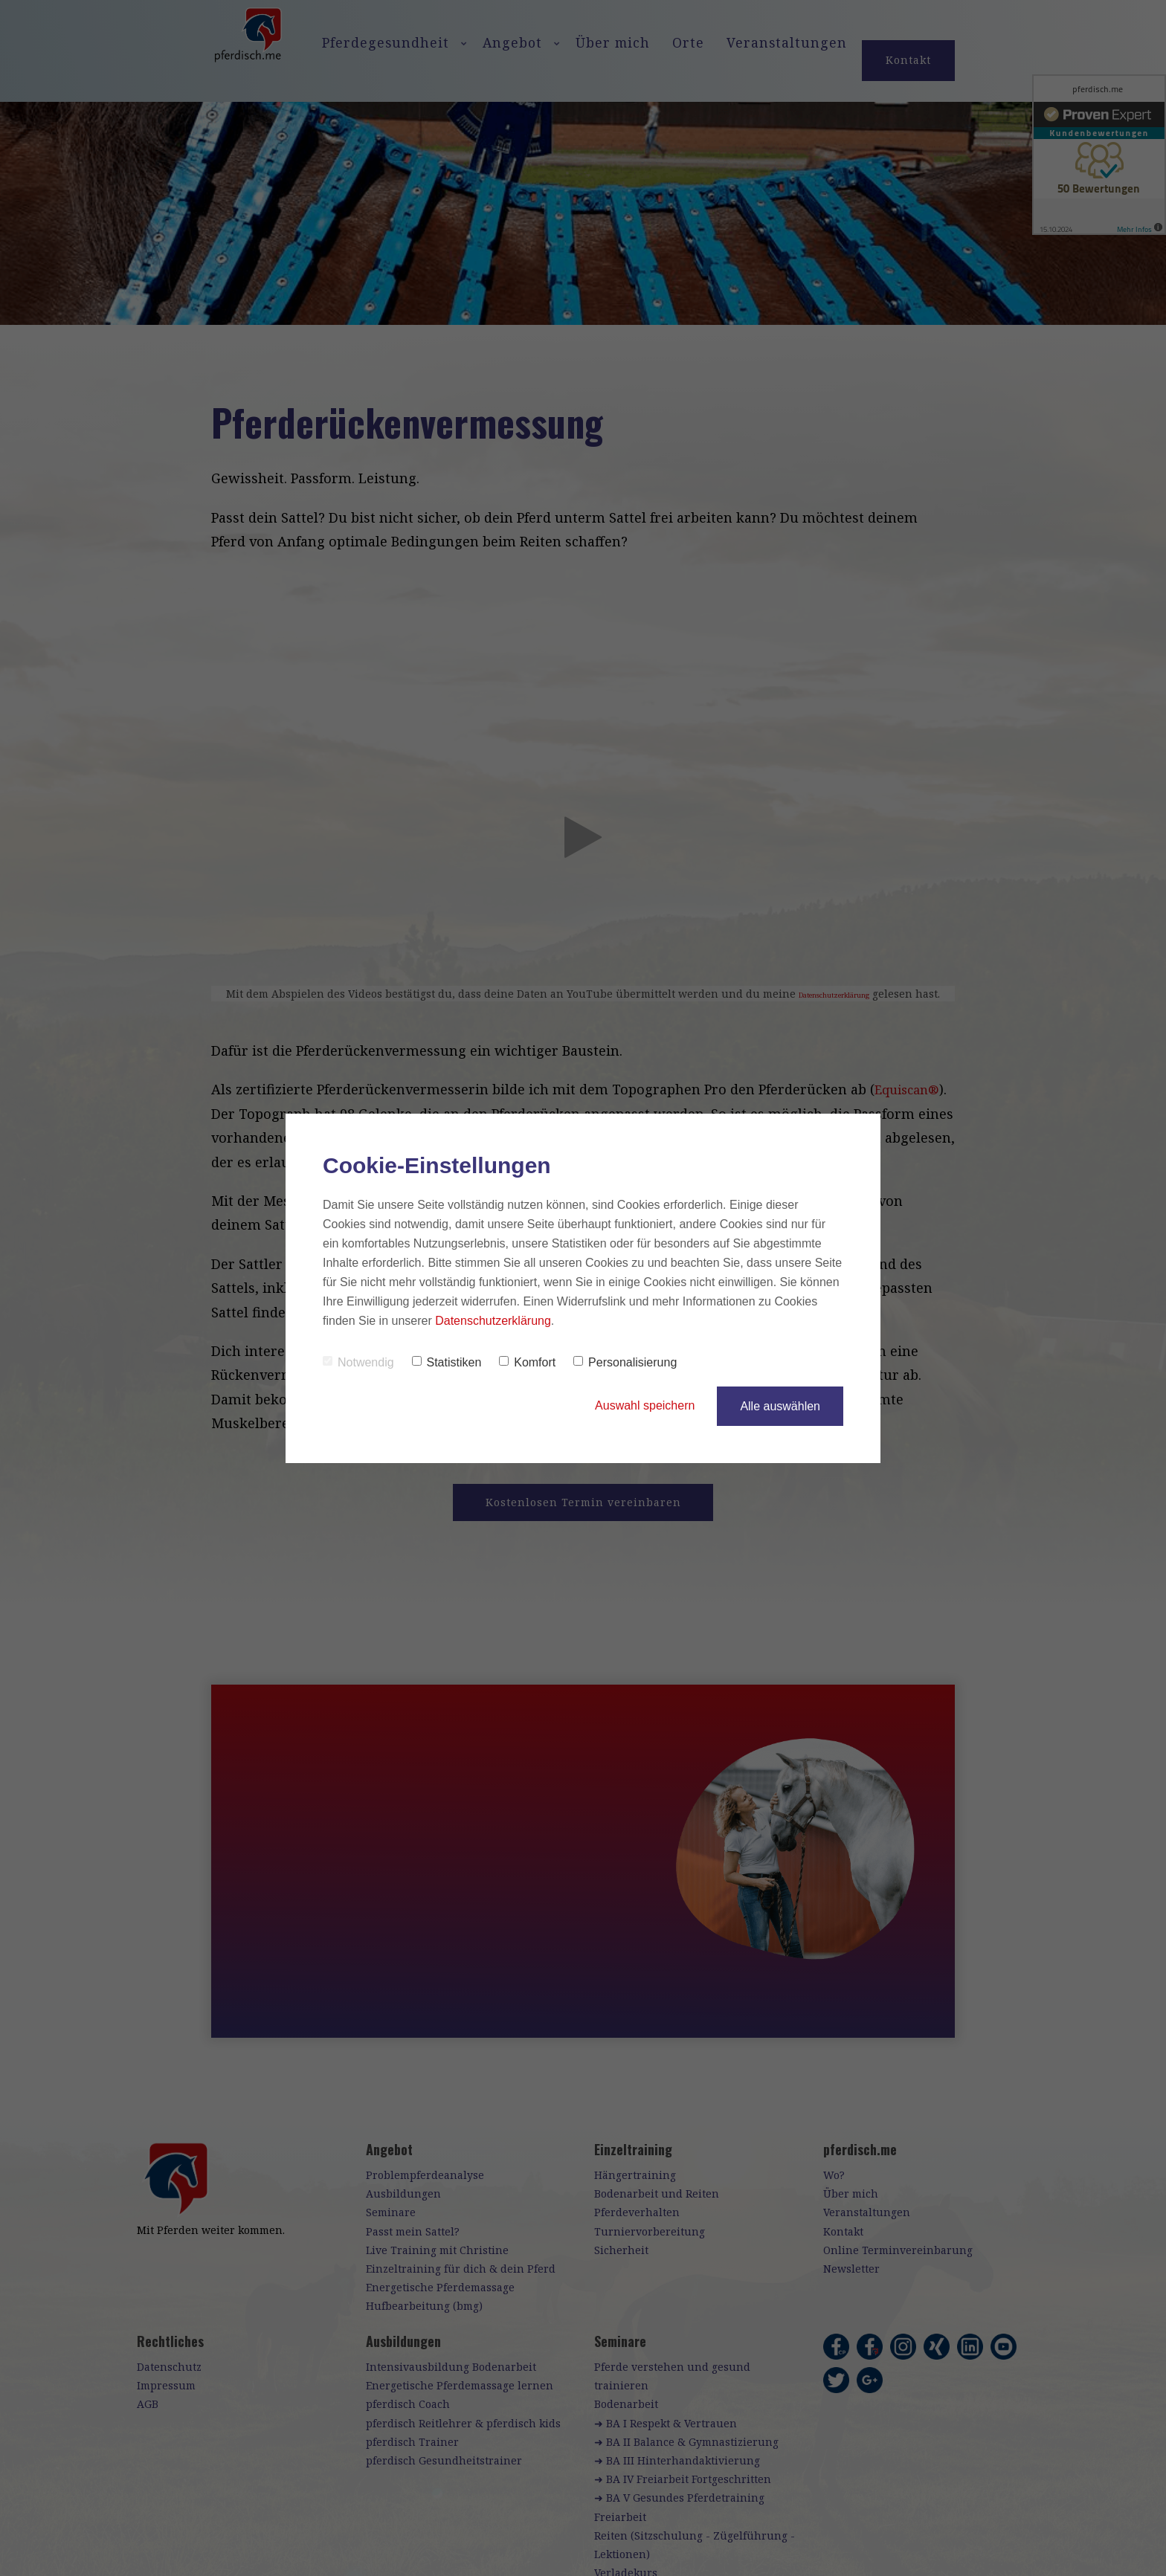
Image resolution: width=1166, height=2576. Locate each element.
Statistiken (447, 1362)
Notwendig (358, 1362)
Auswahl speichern (645, 1406)
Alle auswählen (780, 1406)
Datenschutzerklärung (493, 1320)
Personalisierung (625, 1362)
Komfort (527, 1362)
